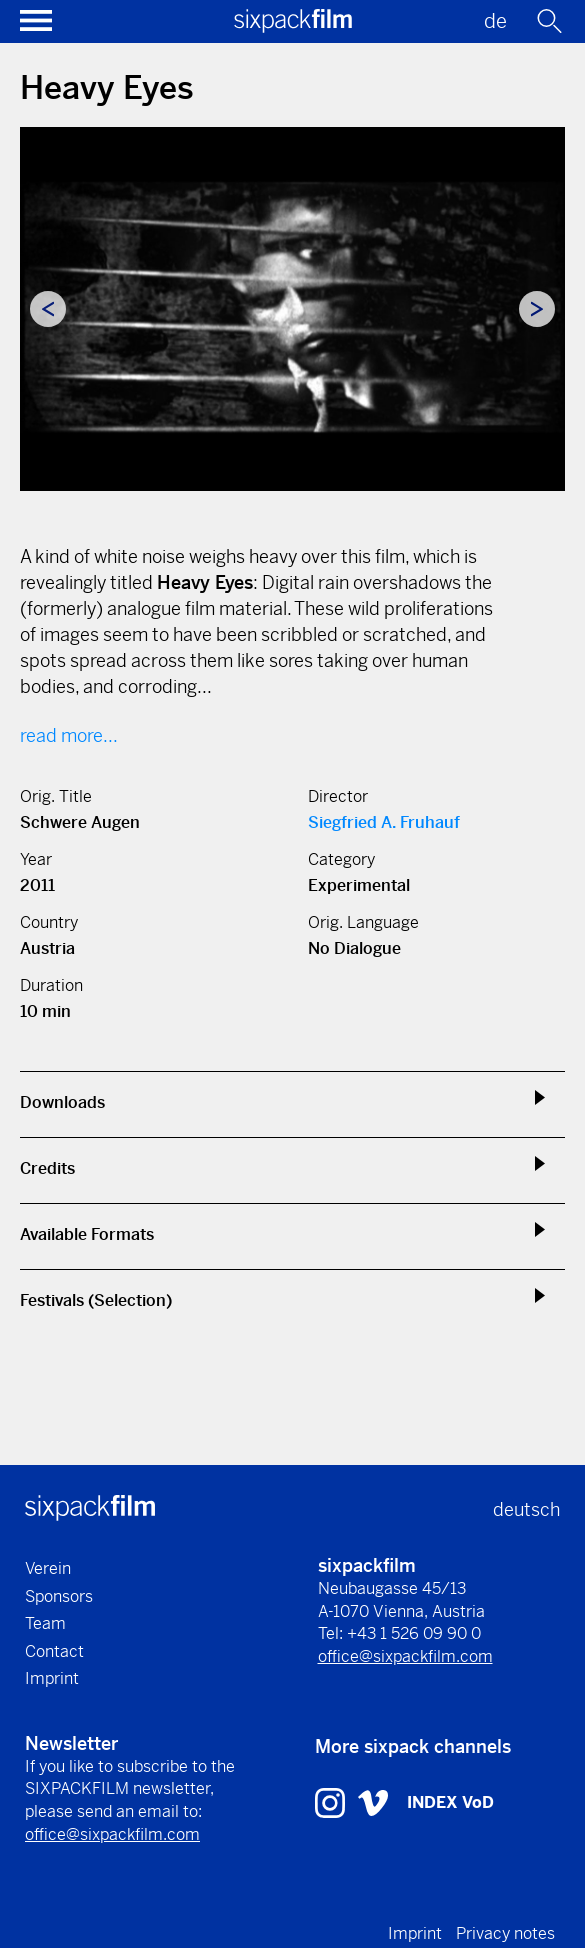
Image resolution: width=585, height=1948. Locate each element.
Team (45, 1623)
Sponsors (59, 1596)
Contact (54, 1651)
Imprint (52, 1678)
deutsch (526, 1509)
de (495, 21)
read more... (69, 735)
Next (537, 309)
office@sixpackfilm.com (405, 1656)
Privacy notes (505, 1933)
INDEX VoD (450, 1802)
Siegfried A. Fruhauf (384, 822)
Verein (48, 1568)
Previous (48, 309)
